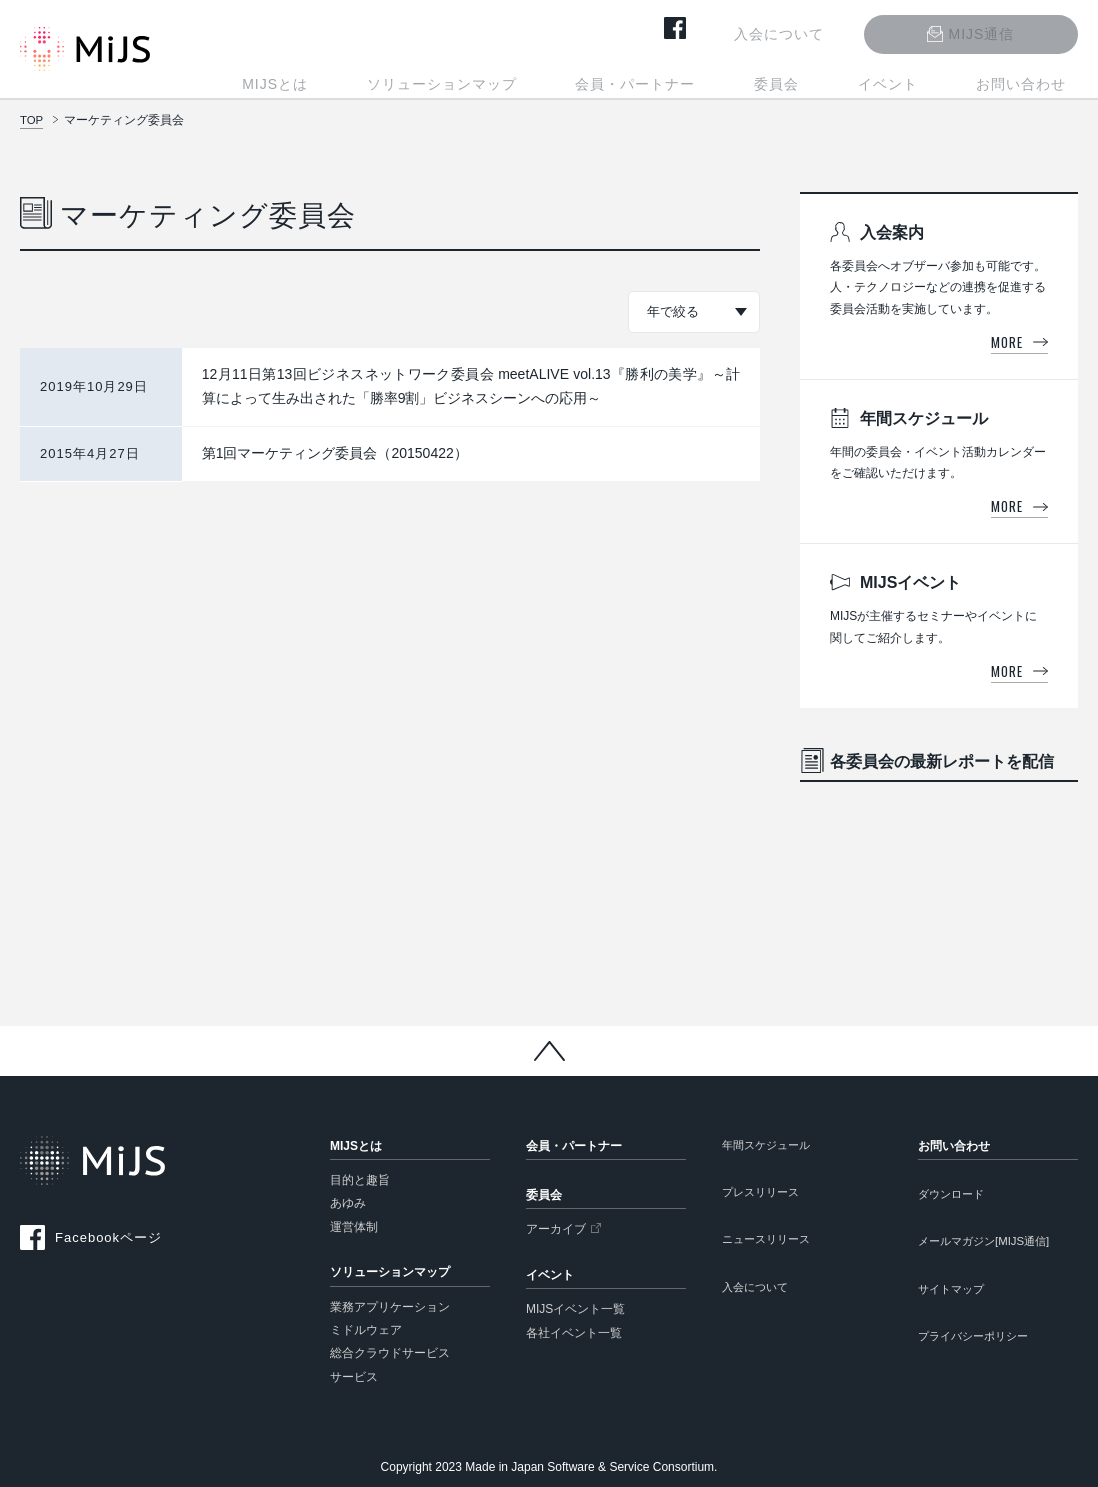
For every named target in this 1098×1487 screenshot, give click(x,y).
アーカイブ (556, 1229)
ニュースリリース (770, 1244)
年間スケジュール (770, 1146)
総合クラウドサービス (390, 1353)
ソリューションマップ (548, 78)
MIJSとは (405, 78)
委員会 (835, 78)
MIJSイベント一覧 (575, 1309)
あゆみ (348, 1203)
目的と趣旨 (360, 1180)
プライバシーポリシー (978, 1343)
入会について (826, 30)
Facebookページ (108, 1237)
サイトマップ (954, 1294)
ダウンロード (954, 1195)
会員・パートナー (718, 78)
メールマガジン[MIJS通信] (990, 1244)
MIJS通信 (1005, 30)
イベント (923, 78)
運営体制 (354, 1227)
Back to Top (549, 1051)
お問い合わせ (1033, 78)
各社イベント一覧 (574, 1333)
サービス (354, 1377)
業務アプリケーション (390, 1307)
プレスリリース (764, 1195)
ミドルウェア (366, 1330)
